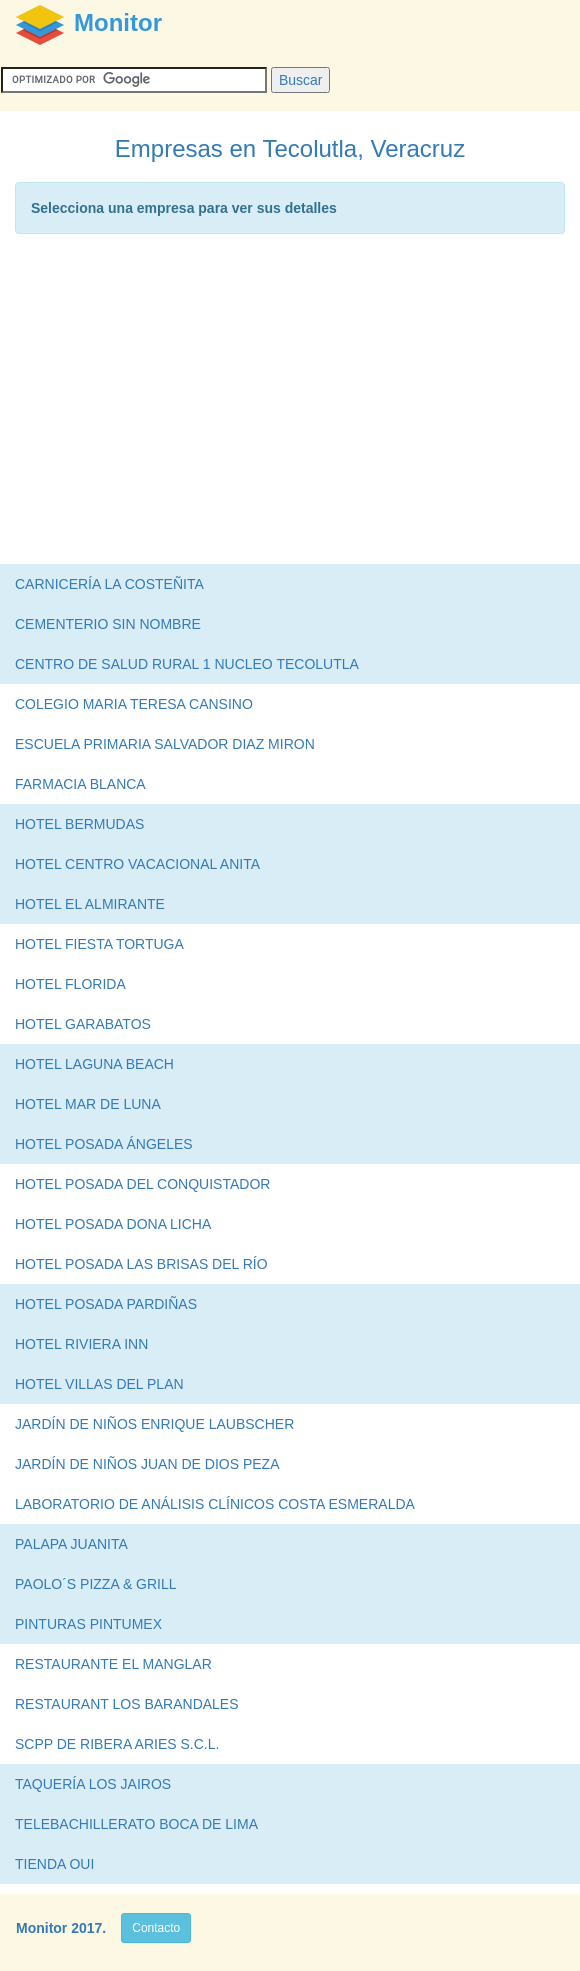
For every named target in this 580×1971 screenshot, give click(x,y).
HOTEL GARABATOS (83, 1024)
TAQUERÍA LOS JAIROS (93, 1784)
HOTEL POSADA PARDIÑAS (106, 1304)
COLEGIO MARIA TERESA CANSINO (134, 704)
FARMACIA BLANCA (80, 784)
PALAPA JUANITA (71, 1544)
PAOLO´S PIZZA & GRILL (96, 1584)
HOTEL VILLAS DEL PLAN (99, 1384)
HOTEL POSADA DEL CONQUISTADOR (142, 1184)
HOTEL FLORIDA (70, 984)
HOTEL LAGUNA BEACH (94, 1064)
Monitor (41, 1928)
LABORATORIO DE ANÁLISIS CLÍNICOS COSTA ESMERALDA (215, 1504)
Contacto (156, 1928)
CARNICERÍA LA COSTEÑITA (109, 584)
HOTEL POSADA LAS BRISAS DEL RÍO (141, 1264)
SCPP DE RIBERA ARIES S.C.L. (117, 1744)
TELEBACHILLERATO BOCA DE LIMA (136, 1824)
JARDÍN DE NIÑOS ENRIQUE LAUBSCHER (154, 1424)
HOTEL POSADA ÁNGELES (104, 1144)
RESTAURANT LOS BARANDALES (127, 1704)
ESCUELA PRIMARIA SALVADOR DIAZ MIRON (165, 744)
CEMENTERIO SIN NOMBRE (108, 624)
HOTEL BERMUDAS (79, 824)
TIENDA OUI (54, 1864)
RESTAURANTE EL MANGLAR (113, 1664)
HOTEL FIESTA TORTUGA (99, 944)
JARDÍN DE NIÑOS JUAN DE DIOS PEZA (147, 1464)
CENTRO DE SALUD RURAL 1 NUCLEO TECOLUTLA (187, 664)
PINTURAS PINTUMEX (88, 1624)
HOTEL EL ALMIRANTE (90, 904)
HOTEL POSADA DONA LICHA (113, 1224)
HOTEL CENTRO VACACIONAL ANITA (137, 864)
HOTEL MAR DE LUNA (88, 1104)
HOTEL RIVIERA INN (81, 1344)
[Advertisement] (290, 404)
